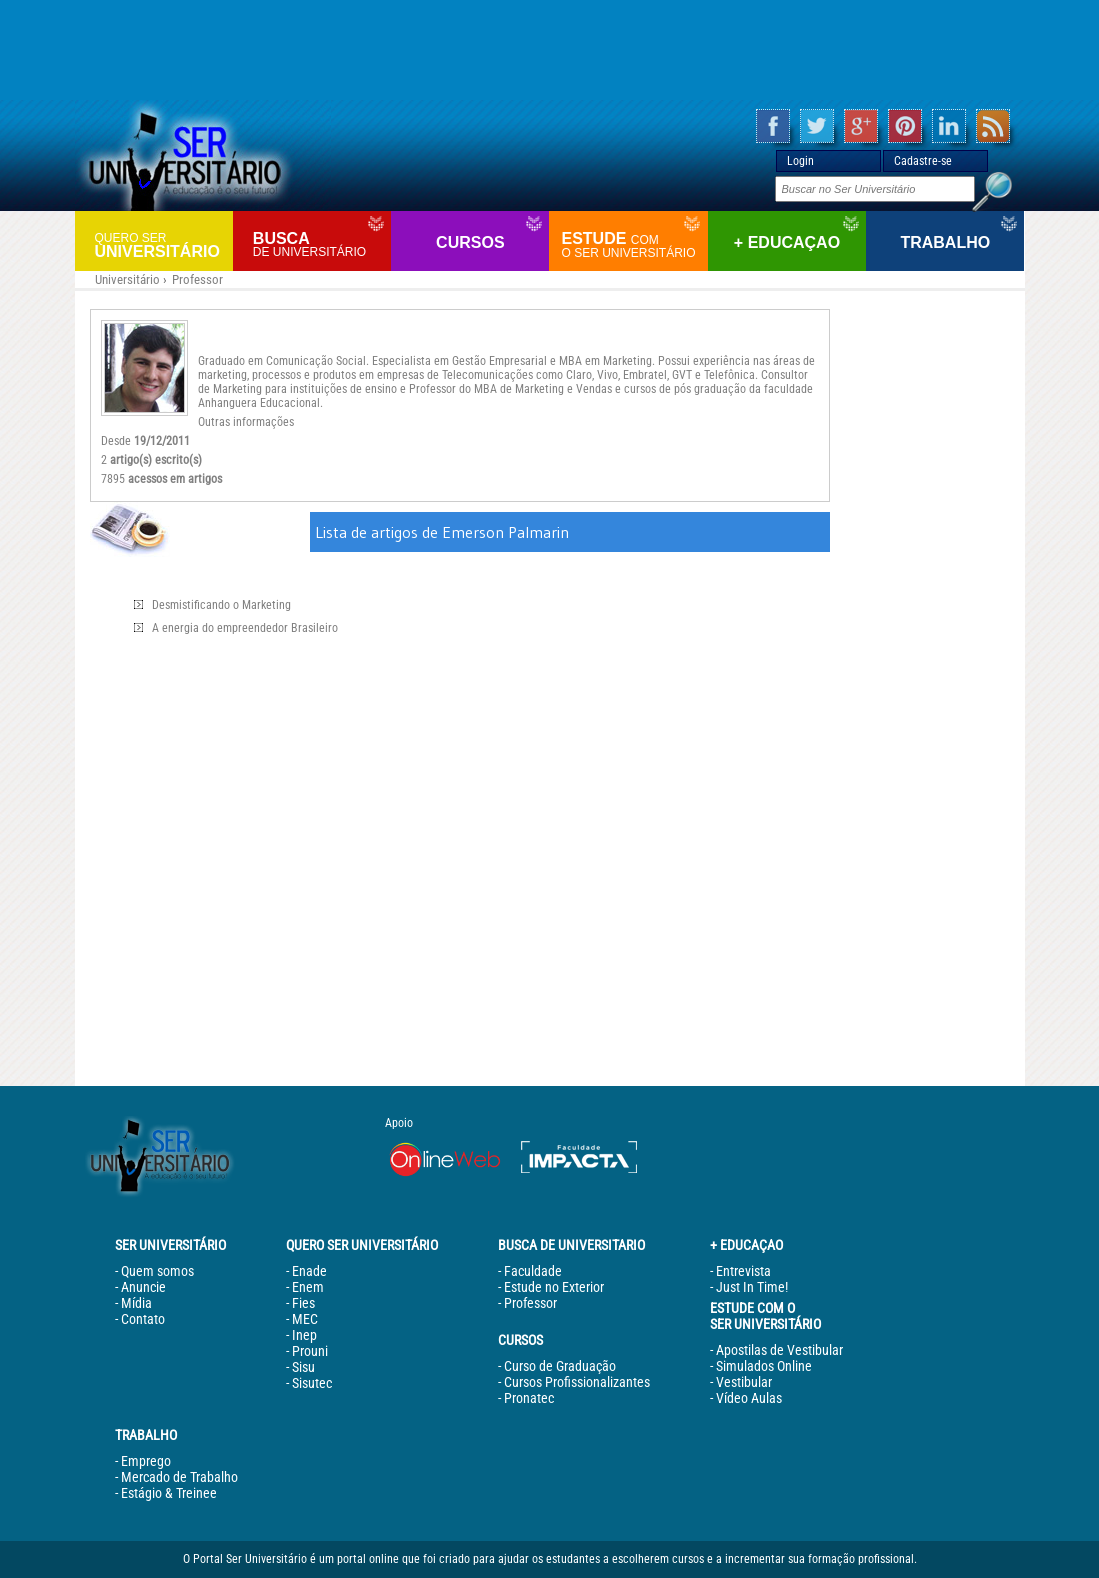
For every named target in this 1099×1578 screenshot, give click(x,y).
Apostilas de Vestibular (779, 1350)
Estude (631, 245)
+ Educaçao (787, 242)
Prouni (310, 1351)
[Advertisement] (550, 50)
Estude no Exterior (554, 1287)
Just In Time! (752, 1287)
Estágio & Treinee (169, 1493)
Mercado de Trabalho (179, 1477)
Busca (319, 244)
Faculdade (533, 1271)
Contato (143, 1319)
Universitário (161, 244)
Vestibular (744, 1382)
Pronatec (529, 1398)
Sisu (303, 1367)
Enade (309, 1271)
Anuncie (143, 1287)
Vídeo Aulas (749, 1398)
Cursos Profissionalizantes (577, 1382)
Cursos (470, 242)
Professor (197, 279)
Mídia (136, 1303)
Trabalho (945, 242)
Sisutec (312, 1383)
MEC (305, 1319)
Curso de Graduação (560, 1366)
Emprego (146, 1461)
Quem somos (157, 1271)
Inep (304, 1335)
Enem (308, 1287)
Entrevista (743, 1271)
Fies (303, 1303)
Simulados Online (764, 1366)
